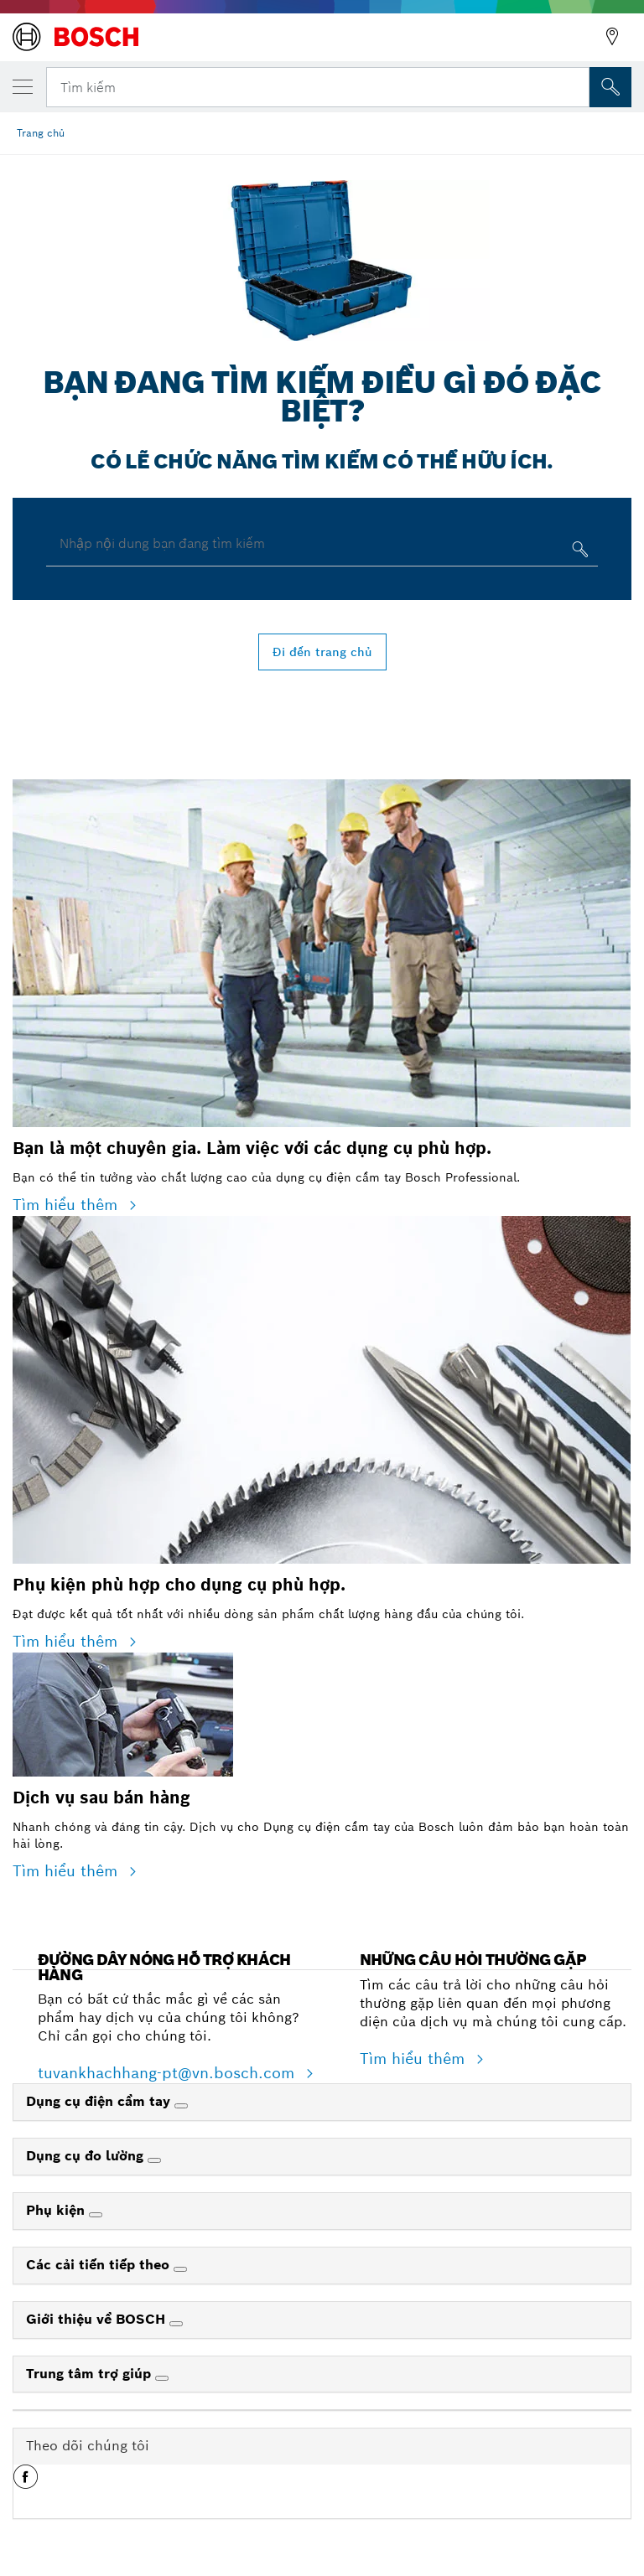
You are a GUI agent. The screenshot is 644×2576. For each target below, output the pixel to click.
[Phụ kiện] (95, 2214)
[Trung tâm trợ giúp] (162, 2378)
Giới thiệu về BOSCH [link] (97, 2319)
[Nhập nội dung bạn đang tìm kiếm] (578, 552)
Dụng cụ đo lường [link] (87, 2156)
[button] (25, 2483)
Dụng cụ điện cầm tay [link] (100, 2101)
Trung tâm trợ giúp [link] (90, 2373)
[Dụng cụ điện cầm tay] (181, 2105)
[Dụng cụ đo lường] (154, 2160)
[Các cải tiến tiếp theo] (180, 2269)
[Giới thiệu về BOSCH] (176, 2323)
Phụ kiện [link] (57, 2210)
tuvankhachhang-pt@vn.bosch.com (168, 2072)
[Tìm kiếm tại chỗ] (610, 87)
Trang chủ (41, 133)
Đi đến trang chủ (322, 652)
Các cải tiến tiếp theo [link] (100, 2264)
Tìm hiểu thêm (67, 1204)
